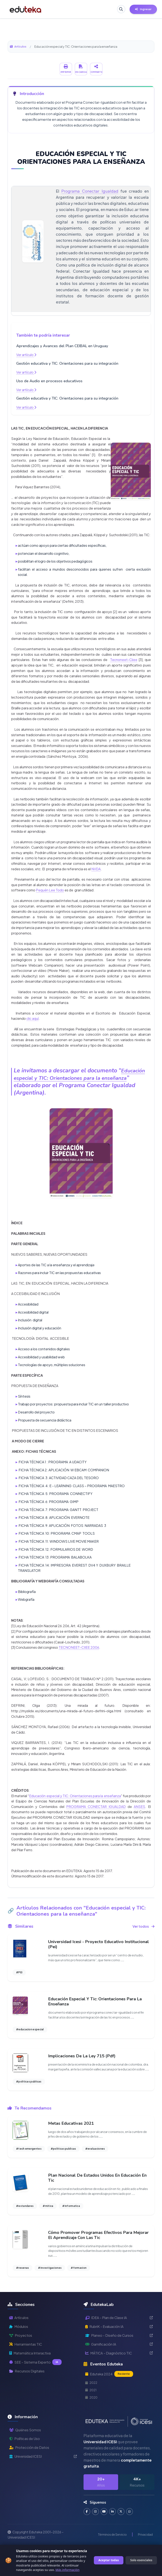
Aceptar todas (109, 2560)
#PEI (19, 1974)
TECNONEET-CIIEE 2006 (79, 1647)
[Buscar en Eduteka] (120, 9)
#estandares (25, 2224)
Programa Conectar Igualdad (89, 191)
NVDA (96, 869)
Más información (67, 2570)
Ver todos (142, 1926)
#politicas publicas (29, 2091)
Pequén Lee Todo (50, 890)
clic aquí (32, 1018)
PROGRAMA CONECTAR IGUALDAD (96, 1806)
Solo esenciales (141, 2560)
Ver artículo (26, 354)
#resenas (22, 2288)
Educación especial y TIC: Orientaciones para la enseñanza (81, 1074)
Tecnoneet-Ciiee (123, 659)
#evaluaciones (95, 2160)
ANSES (139, 1806)
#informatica (71, 2224)
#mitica (48, 2224)
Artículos (18, 46)
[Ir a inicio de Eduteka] (25, 9)
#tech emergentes (29, 2160)
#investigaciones (50, 2288)
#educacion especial (30, 2033)
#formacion (78, 2288)
